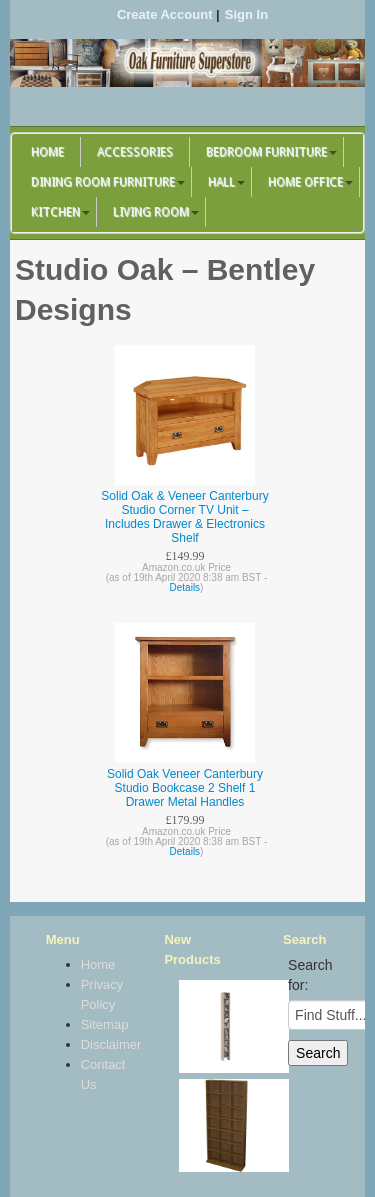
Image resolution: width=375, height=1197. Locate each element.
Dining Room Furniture (103, 182)
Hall (221, 182)
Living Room (151, 212)
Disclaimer (101, 1044)
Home (47, 152)
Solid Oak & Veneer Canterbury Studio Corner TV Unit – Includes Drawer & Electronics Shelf (184, 517)
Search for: (310, 975)
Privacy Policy (101, 994)
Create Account (165, 14)
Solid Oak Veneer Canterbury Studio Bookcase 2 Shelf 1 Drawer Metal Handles (185, 788)
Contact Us (101, 1074)
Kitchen (55, 212)
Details (185, 587)
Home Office (305, 182)
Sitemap (101, 1024)
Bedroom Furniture (266, 152)
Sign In (246, 14)
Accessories (135, 152)
